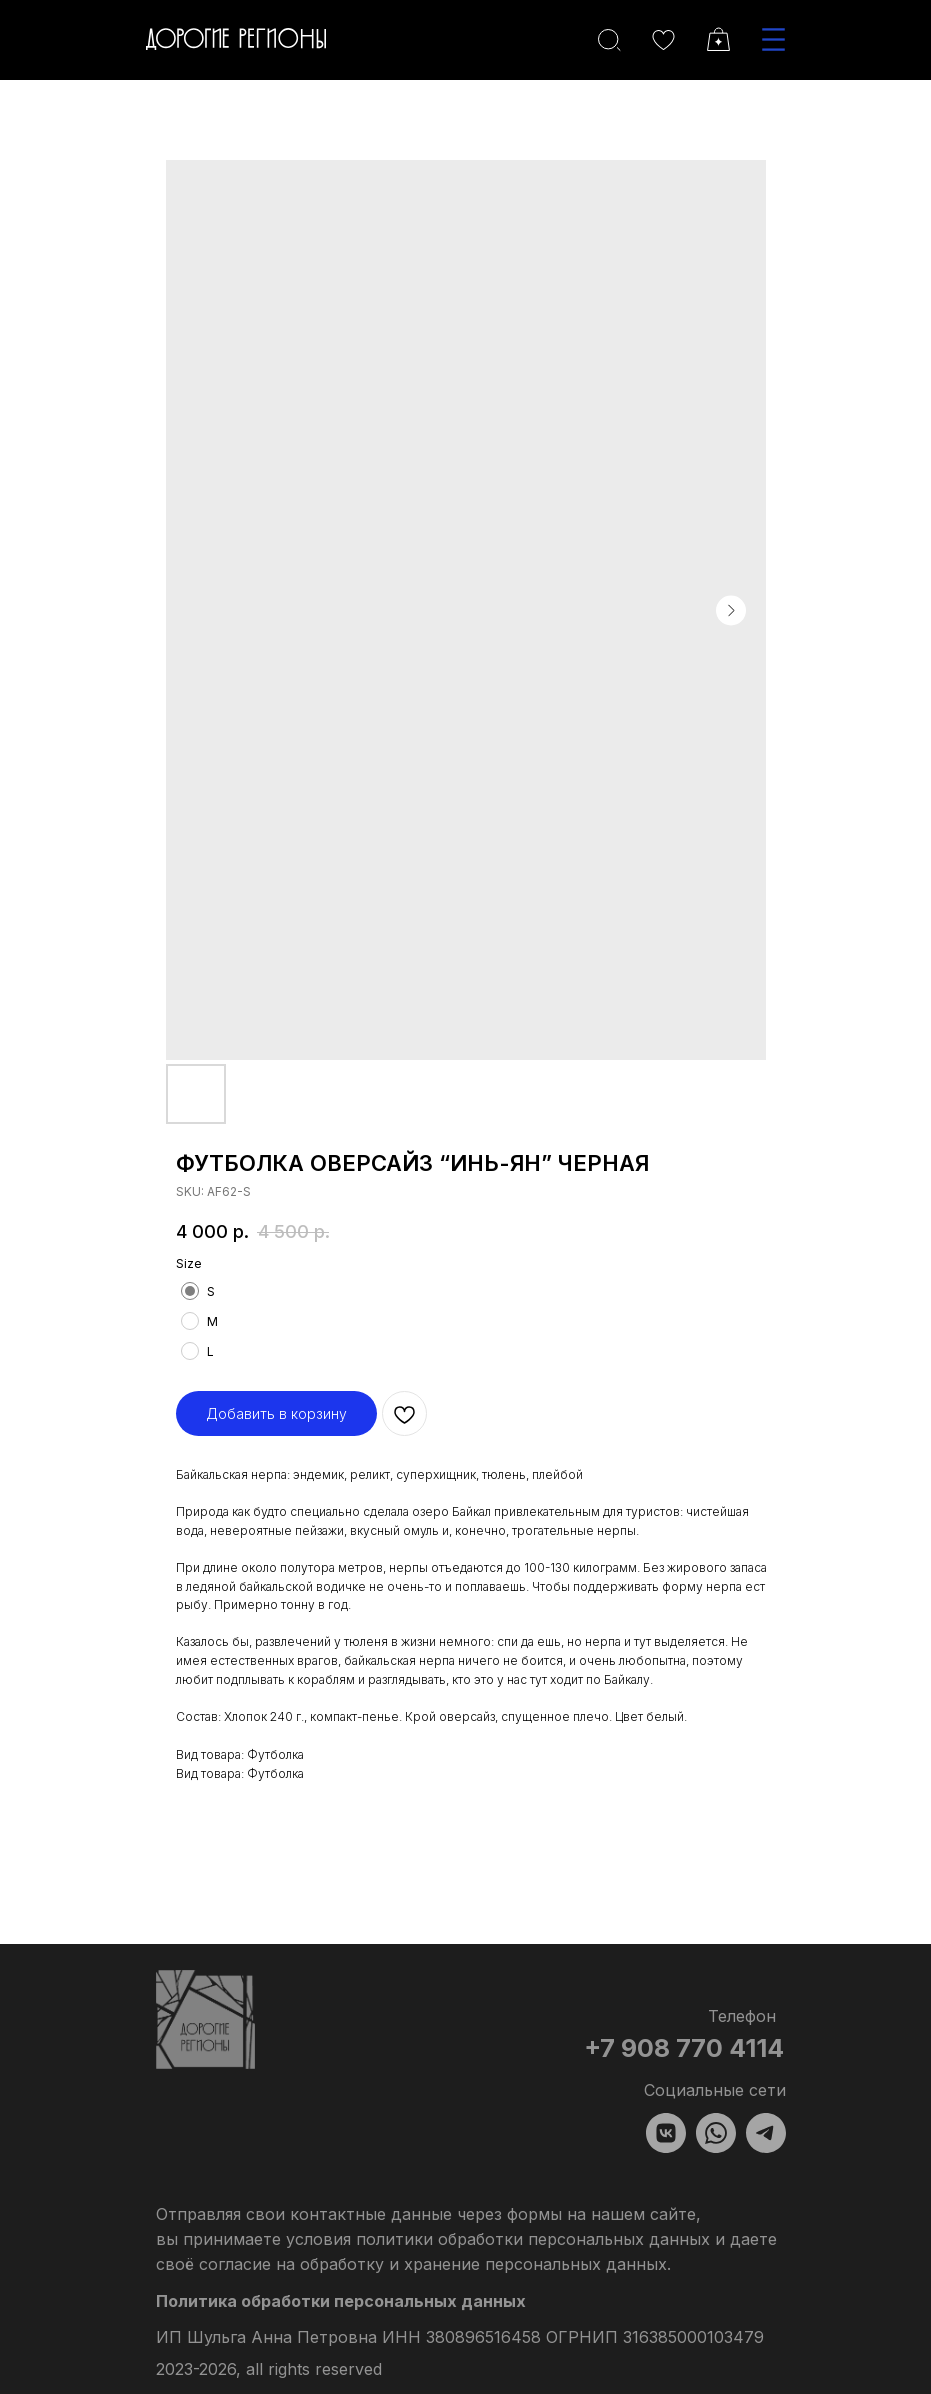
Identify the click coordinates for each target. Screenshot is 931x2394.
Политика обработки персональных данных (341, 2301)
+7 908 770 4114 (684, 2048)
